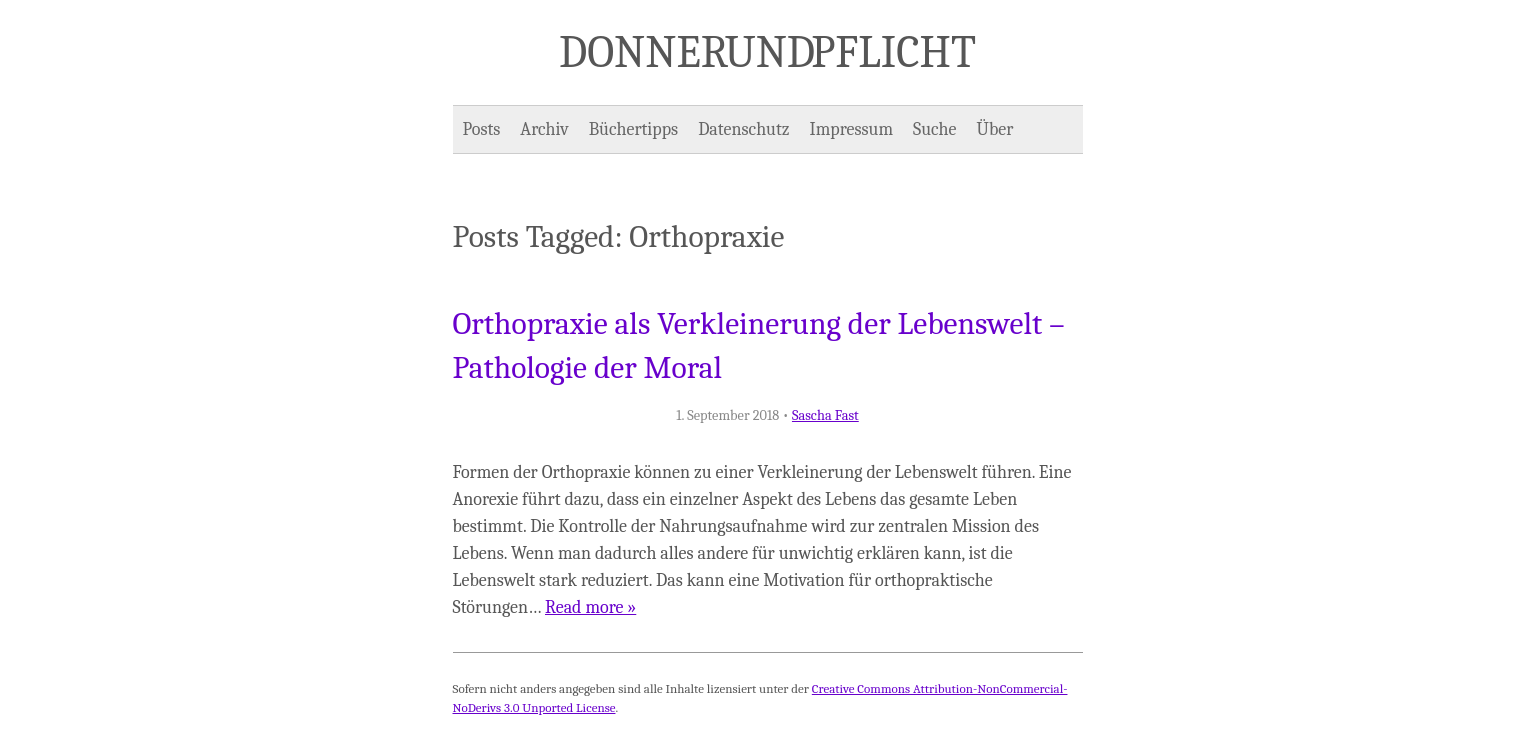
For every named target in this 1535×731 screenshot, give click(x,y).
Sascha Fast (825, 415)
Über (995, 129)
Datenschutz (743, 129)
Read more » (590, 607)
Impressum (852, 129)
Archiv (544, 129)
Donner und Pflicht (767, 52)
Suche (934, 129)
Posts (482, 129)
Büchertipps (633, 129)
